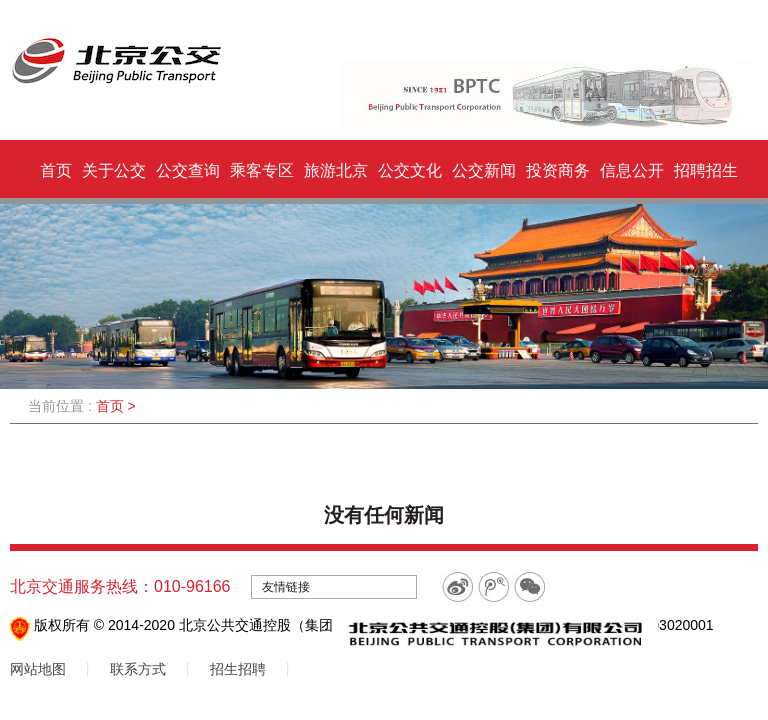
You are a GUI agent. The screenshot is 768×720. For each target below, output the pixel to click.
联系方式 (138, 669)
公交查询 (188, 170)
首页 (56, 170)
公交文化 (410, 170)
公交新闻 (484, 170)
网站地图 (38, 669)
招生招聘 (238, 669)
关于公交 (114, 170)
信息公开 (632, 170)
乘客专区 (262, 170)
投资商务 (558, 170)
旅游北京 (336, 170)
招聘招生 (706, 170)
